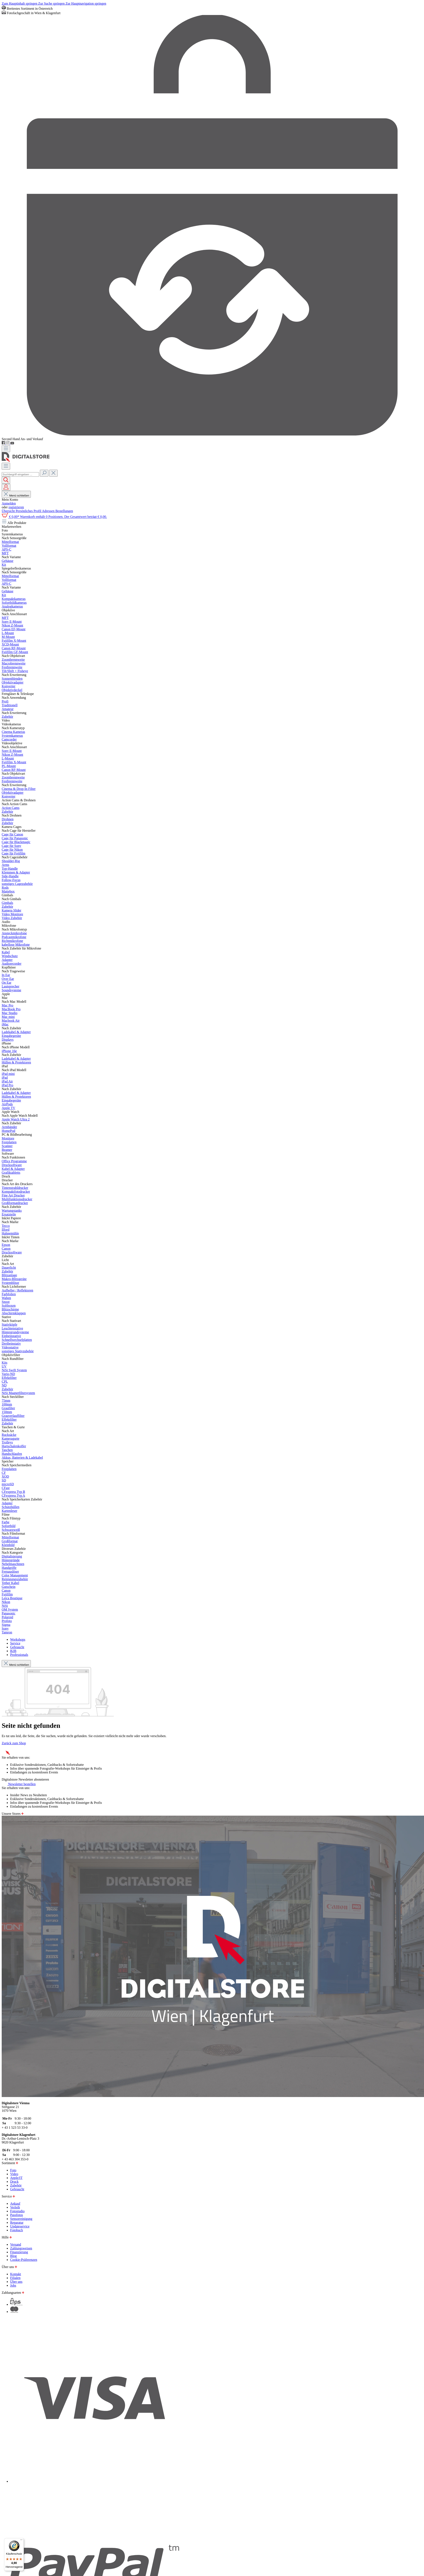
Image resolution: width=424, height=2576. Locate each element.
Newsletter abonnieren (25, 1779)
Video (14, 2174)
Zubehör (16, 2185)
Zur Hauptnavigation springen (85, 3)
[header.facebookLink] (4, 443)
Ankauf (15, 2203)
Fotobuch (16, 2230)
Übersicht (9, 511)
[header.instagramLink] (8, 443)
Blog (13, 2256)
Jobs (13, 2285)
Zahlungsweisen (21, 2248)
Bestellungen (64, 511)
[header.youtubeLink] (12, 443)
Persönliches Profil (29, 511)
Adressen (49, 511)
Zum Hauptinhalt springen (20, 3)
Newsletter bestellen (19, 1784)
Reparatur (16, 2222)
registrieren (16, 507)
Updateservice (20, 2226)
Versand (15, 2244)
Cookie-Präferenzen (23, 2259)
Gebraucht (17, 2189)
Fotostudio (17, 2211)
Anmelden (9, 503)
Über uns (16, 2281)
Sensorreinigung (21, 2219)
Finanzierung (19, 2252)
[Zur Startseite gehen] (25, 461)
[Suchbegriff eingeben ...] (20, 474)
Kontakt (15, 2274)
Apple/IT (16, 2178)
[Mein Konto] (6, 487)
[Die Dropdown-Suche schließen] (53, 473)
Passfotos (16, 2215)
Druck (14, 2181)
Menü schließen (16, 495)
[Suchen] (44, 473)
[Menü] (6, 448)
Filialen (15, 2278)
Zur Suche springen (51, 3)
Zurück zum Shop (14, 1743)
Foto (13, 2170)
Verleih (15, 2207)
